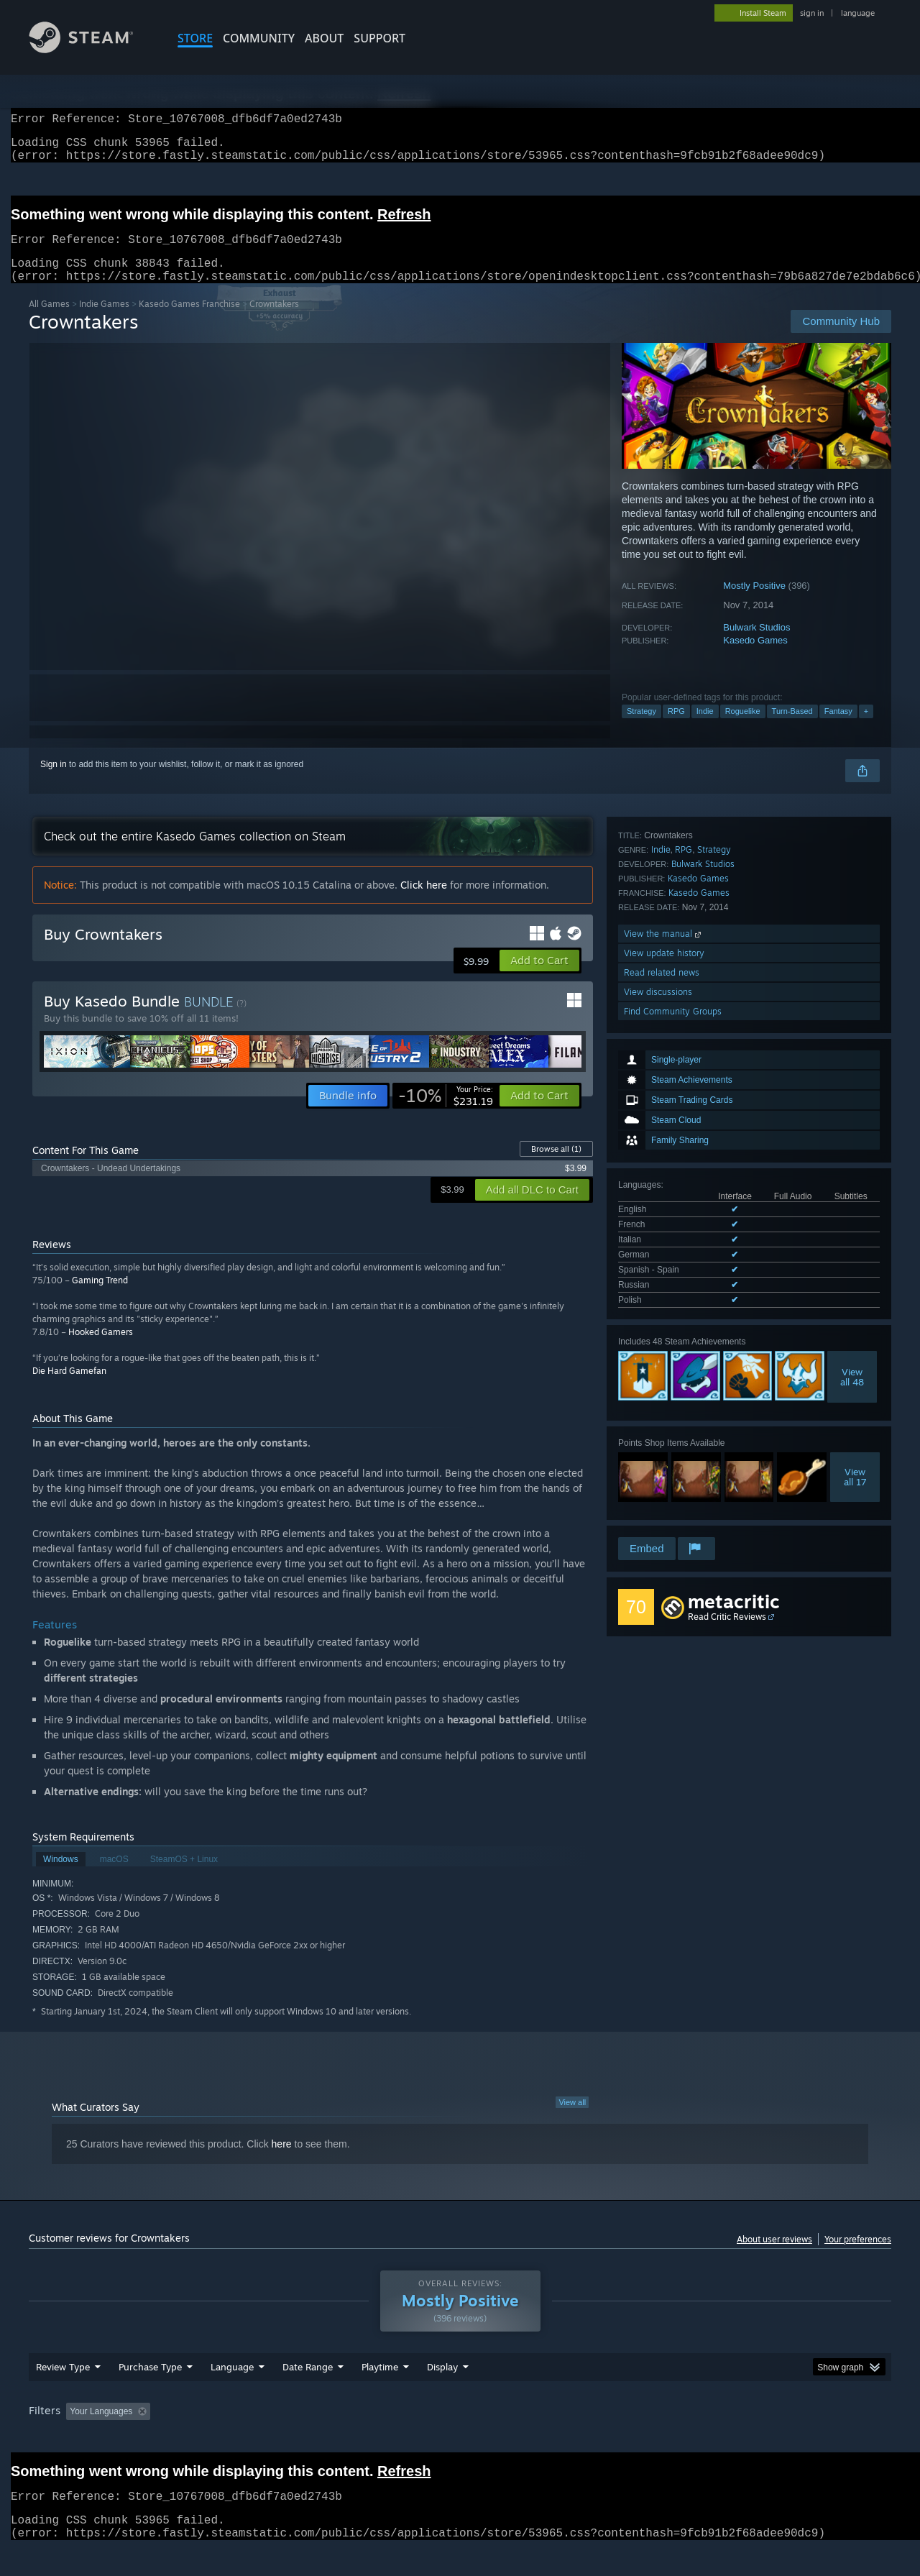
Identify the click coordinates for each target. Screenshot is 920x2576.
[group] (460, 2429)
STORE (195, 38)
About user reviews (774, 2256)
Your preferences (857, 2256)
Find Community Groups (673, 1498)
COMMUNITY (259, 38)
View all (572, 2119)
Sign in (53, 781)
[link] (445, 1112)
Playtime (380, 2384)
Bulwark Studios (756, 644)
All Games (49, 321)
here (282, 2161)
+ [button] (866, 728)
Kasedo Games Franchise (189, 321)
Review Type (63, 2384)
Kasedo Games (755, 657)
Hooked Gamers (100, 1349)
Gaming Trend (100, 1297)
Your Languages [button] (101, 2429)
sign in (812, 13)
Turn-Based (792, 728)
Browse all (556, 1166)
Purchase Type (150, 2384)
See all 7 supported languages (676, 1081)
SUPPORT (379, 38)
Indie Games (104, 321)
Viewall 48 (852, 1155)
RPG (676, 728)
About (324, 38)
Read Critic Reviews (727, 1617)
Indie (705, 728)
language (858, 13)
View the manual (664, 1421)
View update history (664, 1440)
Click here (423, 902)
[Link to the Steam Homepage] (92, 49)
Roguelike (742, 728)
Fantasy (838, 728)
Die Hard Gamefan (69, 1388)
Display (442, 2384)
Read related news (661, 1459)
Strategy (641, 728)
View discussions (658, 1479)
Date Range (307, 2384)
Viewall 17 (855, 1255)
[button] (539, 977)
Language (232, 2384)
